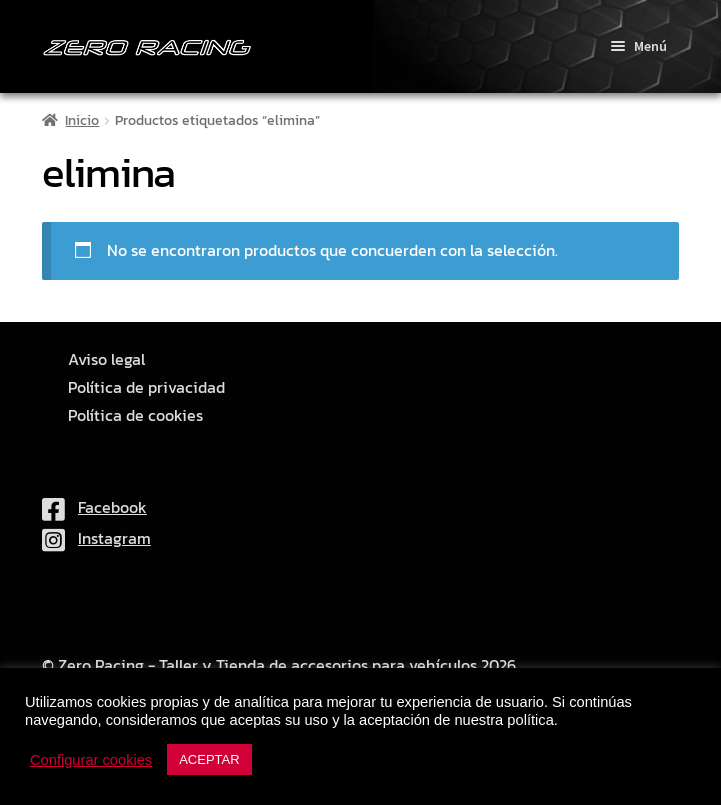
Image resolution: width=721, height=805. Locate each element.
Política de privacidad (146, 387)
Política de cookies (135, 415)
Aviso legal (106, 359)
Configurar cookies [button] (91, 760)
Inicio (82, 120)
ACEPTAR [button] (209, 759)
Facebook (94, 507)
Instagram (96, 538)
